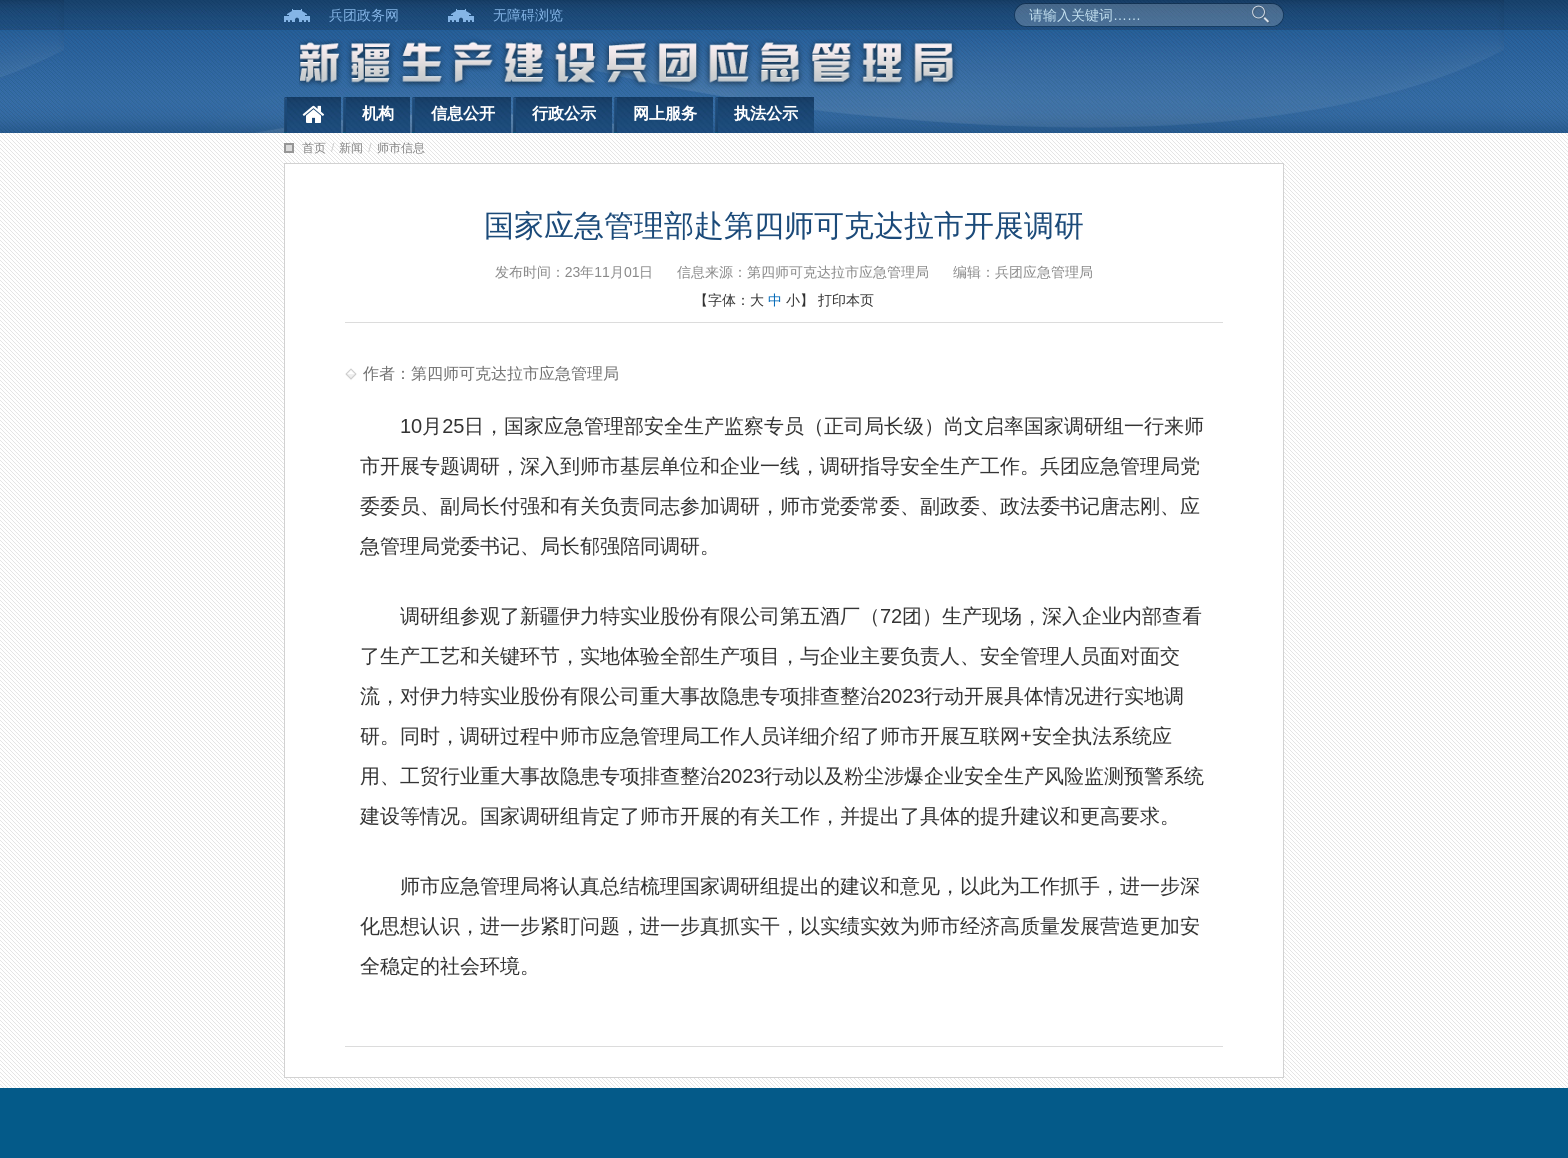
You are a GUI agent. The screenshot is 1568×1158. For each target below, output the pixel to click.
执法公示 (766, 113)
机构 (378, 113)
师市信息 (401, 148)
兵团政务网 (364, 15)
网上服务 (665, 113)
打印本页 (846, 300)
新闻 (351, 148)
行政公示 (564, 113)
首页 (314, 148)
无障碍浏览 (528, 15)
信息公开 (463, 113)
